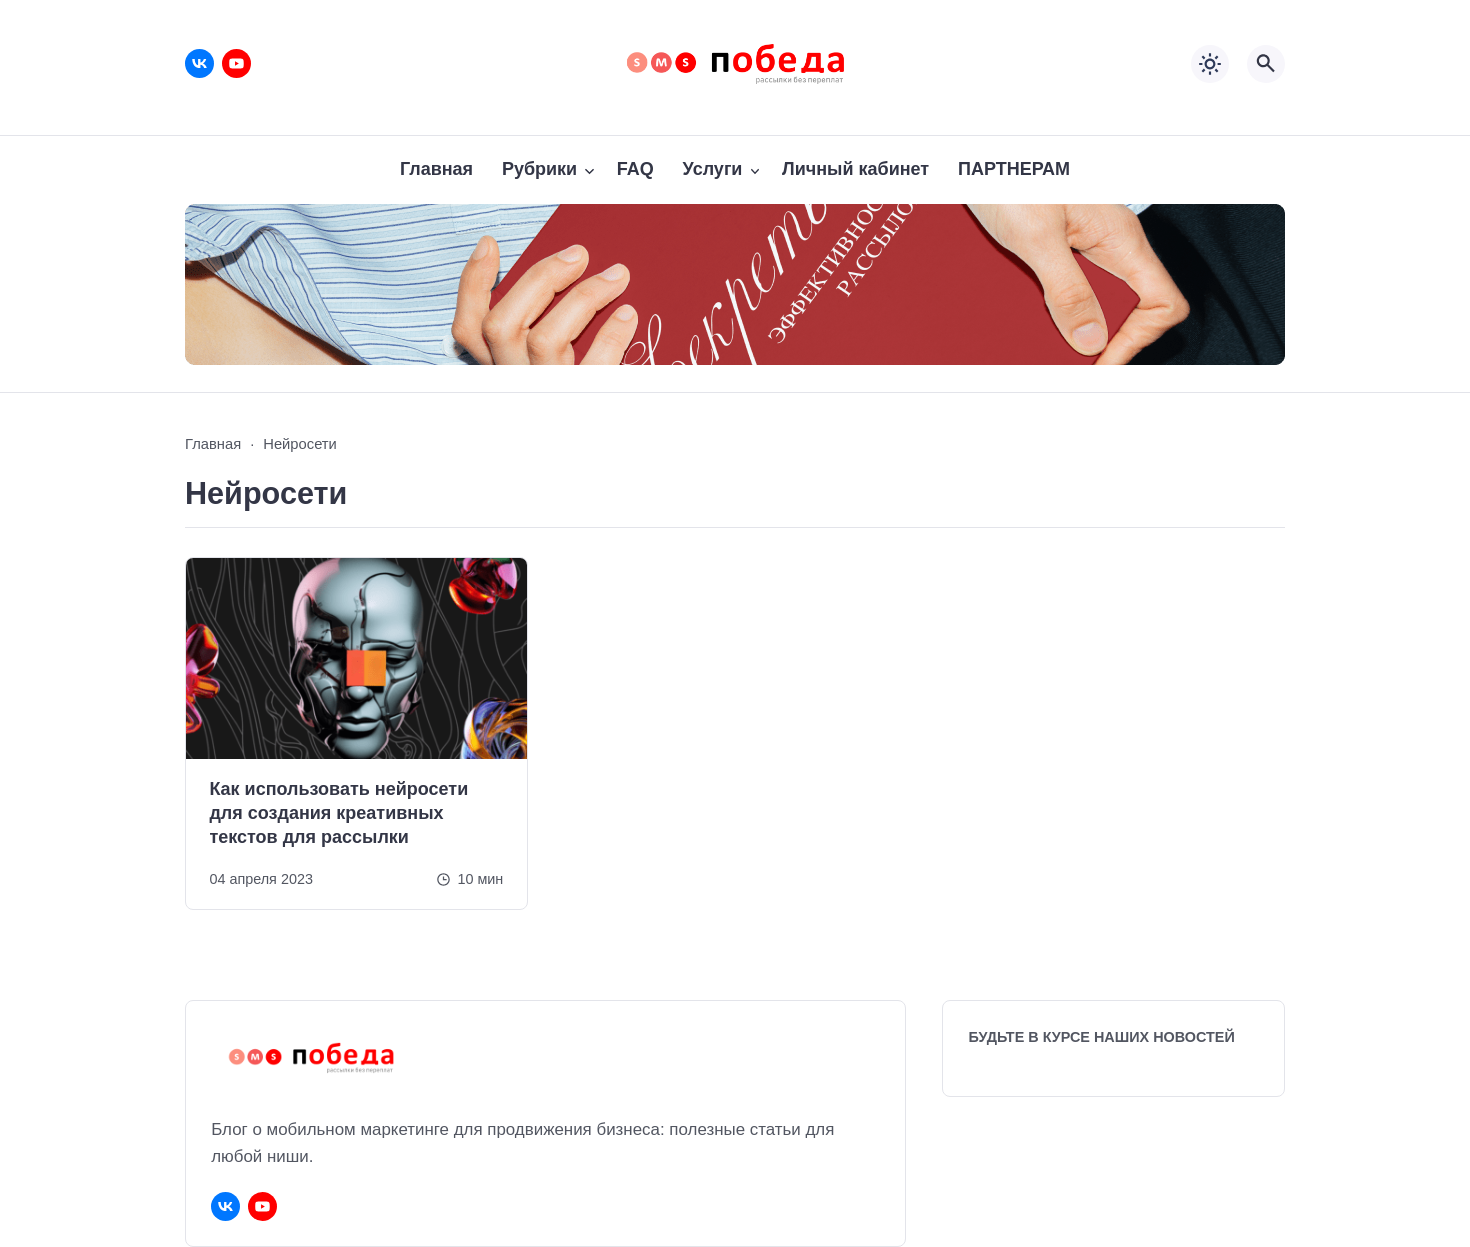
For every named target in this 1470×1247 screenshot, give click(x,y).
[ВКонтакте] (199, 63)
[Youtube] (236, 63)
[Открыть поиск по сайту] (1266, 64)
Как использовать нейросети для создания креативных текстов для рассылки (338, 813)
